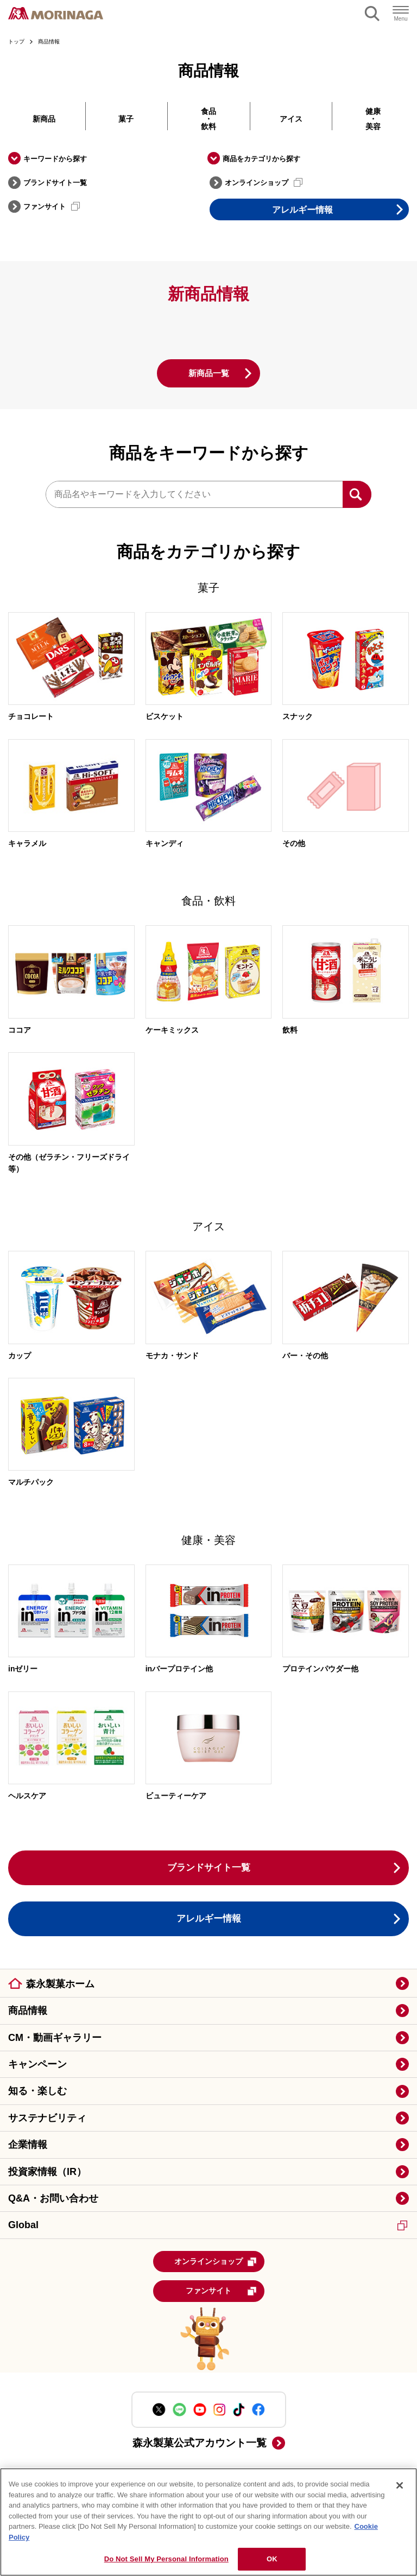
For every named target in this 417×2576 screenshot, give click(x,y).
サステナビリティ (47, 2118)
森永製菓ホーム (60, 1984)
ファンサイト (51, 206)
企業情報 (27, 2145)
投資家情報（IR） (47, 2171)
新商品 (44, 119)
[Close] (400, 2485)
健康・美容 (373, 119)
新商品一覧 (208, 373)
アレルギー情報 (302, 209)
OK (272, 2559)
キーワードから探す (55, 159)
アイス (291, 119)
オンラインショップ (263, 182)
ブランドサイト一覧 (55, 183)
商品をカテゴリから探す (261, 159)
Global (207, 2225)
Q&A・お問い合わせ (53, 2198)
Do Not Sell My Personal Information (166, 2559)
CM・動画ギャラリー (55, 2038)
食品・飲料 (208, 119)
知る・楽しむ (37, 2091)
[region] (208, 2522)
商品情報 (27, 2011)
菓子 (126, 119)
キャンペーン (37, 2064)
